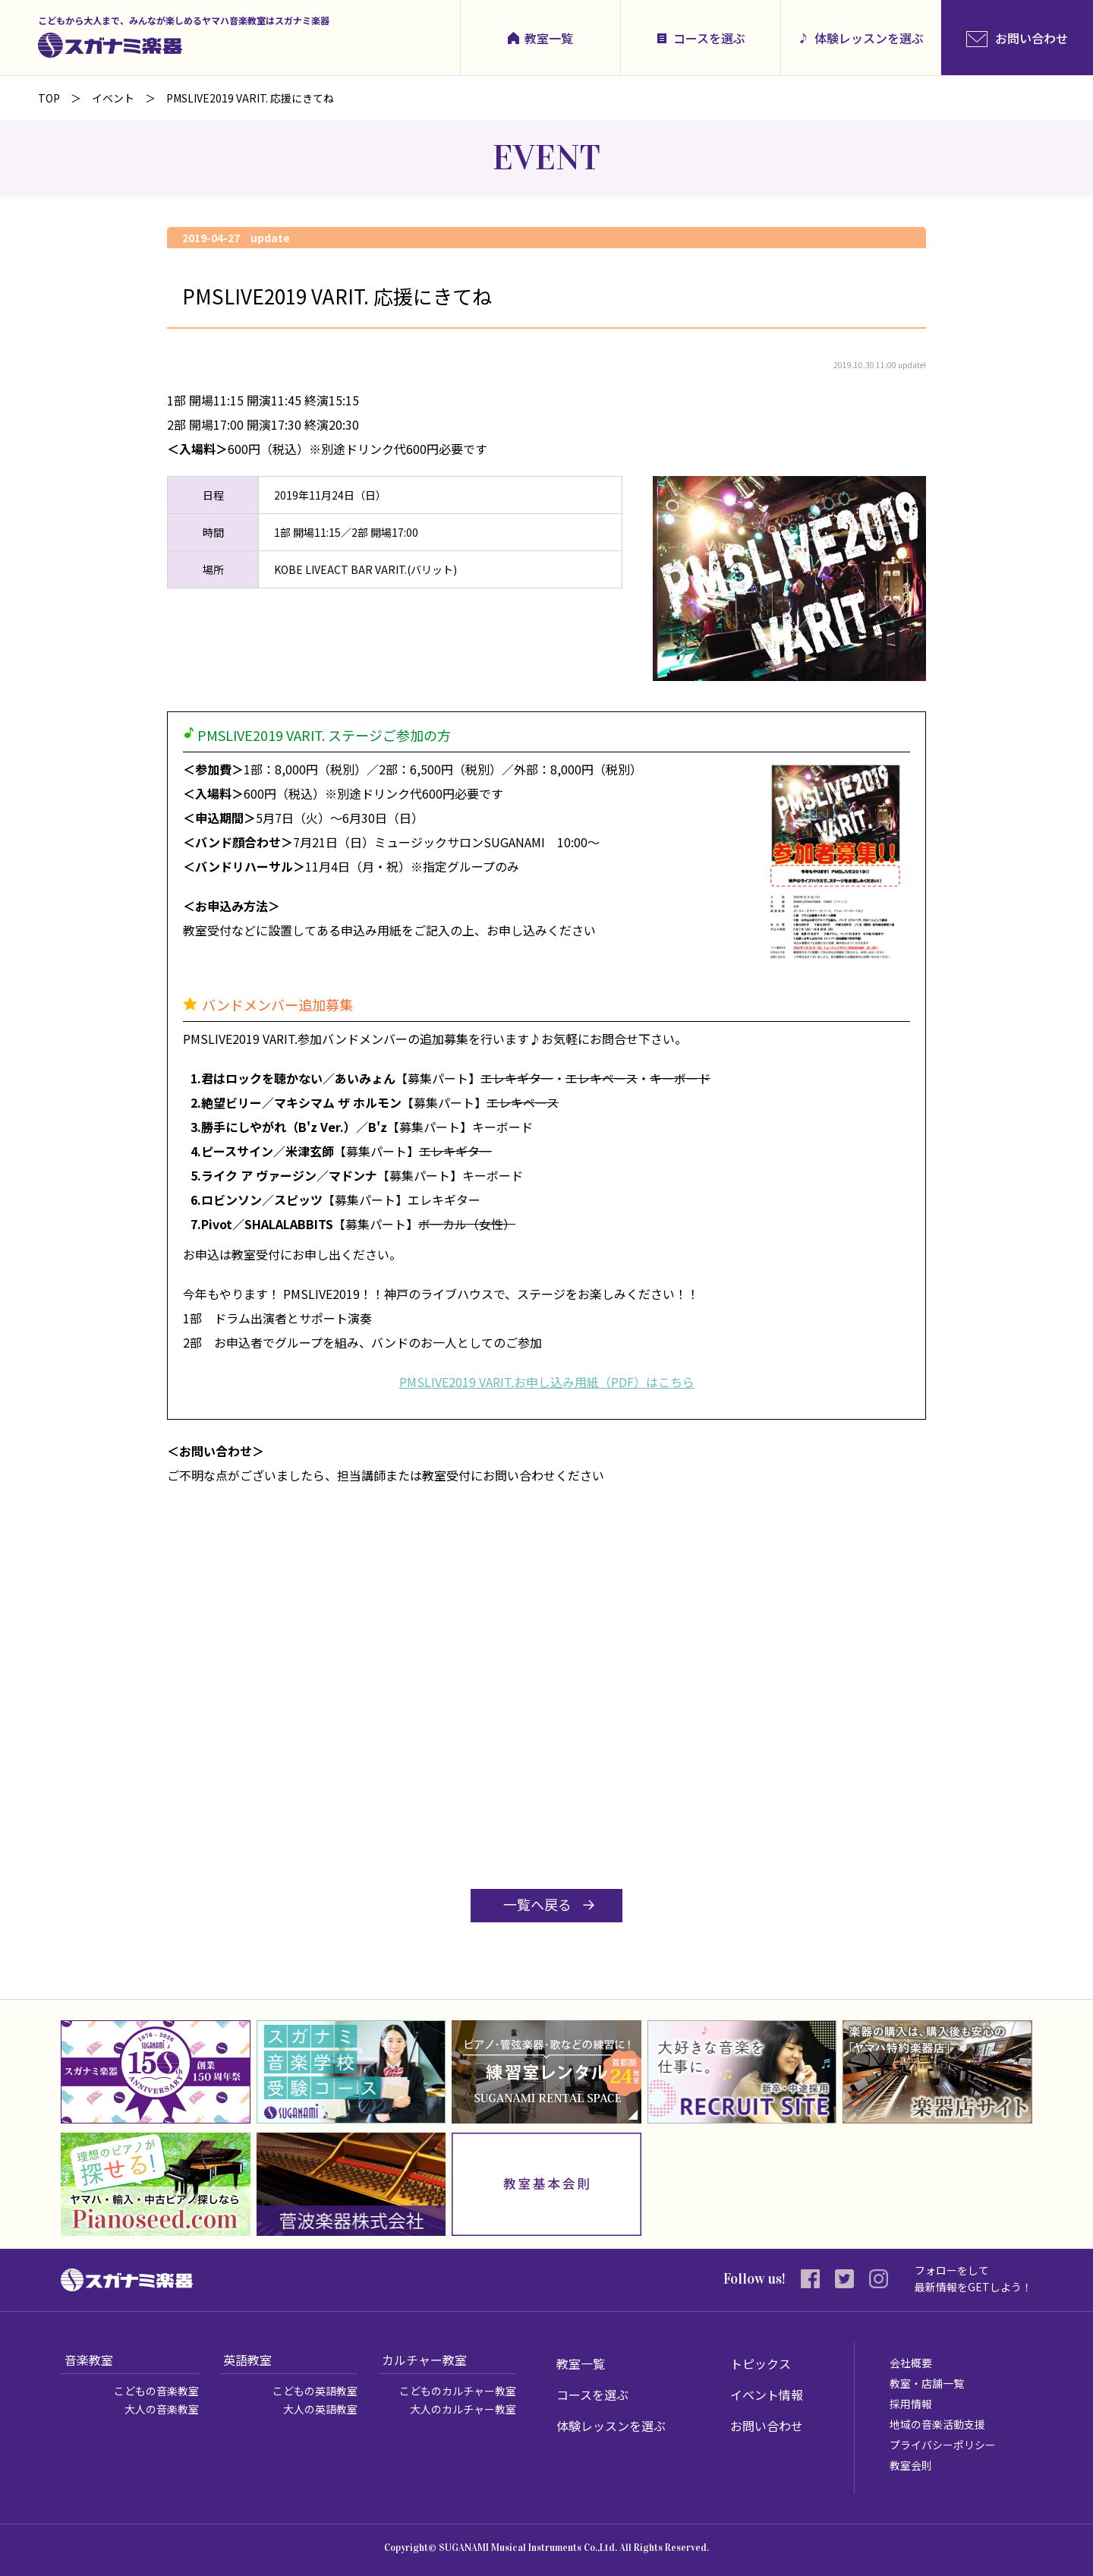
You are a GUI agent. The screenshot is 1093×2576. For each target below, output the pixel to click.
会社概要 (911, 2362)
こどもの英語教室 (315, 2390)
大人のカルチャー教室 (463, 2409)
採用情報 (911, 2403)
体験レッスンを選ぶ (869, 38)
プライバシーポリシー (943, 2444)
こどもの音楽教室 (156, 2390)
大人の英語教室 (320, 2409)
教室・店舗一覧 (927, 2383)
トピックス (760, 2363)
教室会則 (911, 2465)
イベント (113, 98)
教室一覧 (548, 38)
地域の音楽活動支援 (937, 2424)
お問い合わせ (766, 2426)
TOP (49, 98)
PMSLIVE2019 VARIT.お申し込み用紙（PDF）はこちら (547, 1382)
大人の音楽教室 (161, 2409)
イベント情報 (766, 2394)
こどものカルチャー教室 (457, 2390)
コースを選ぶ (709, 38)
